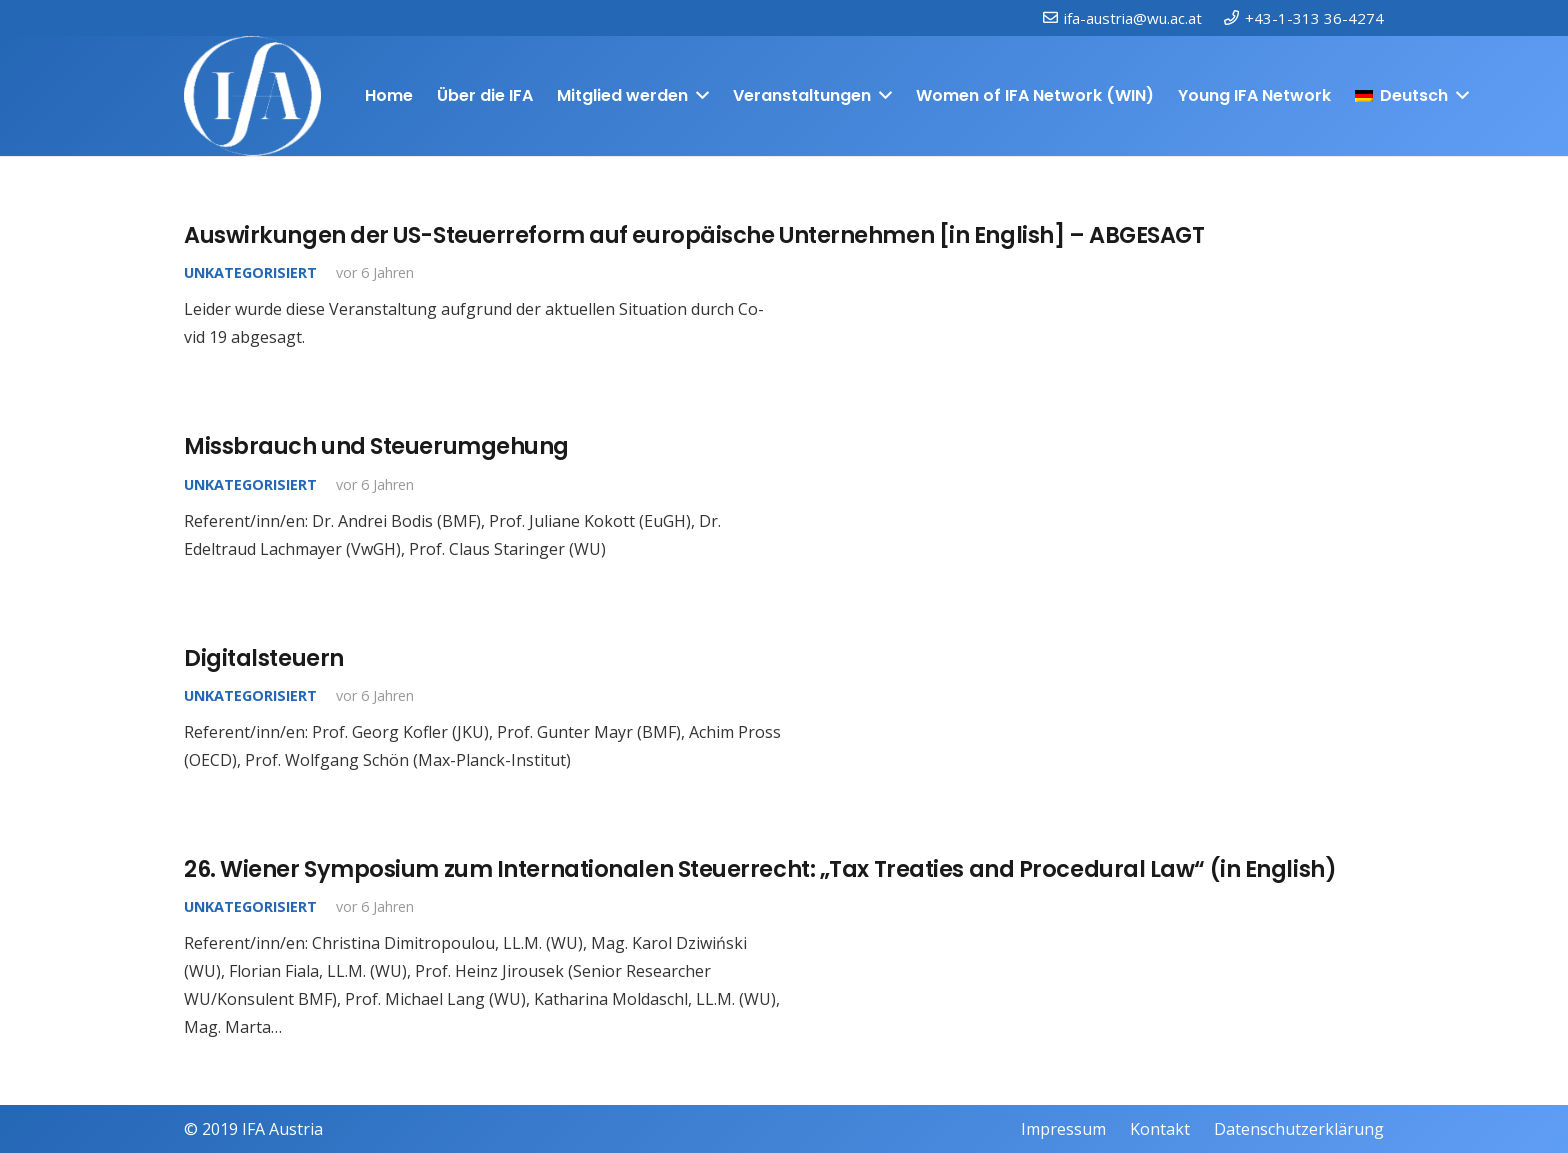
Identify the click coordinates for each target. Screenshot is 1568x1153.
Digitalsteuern (264, 658)
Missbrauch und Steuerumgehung (376, 446)
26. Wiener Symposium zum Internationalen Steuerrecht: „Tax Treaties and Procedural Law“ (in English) (760, 869)
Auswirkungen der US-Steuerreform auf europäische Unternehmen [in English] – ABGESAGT (694, 235)
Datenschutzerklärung (1299, 1129)
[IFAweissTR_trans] (252, 96)
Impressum (1063, 1129)
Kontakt (1160, 1129)
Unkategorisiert (250, 272)
